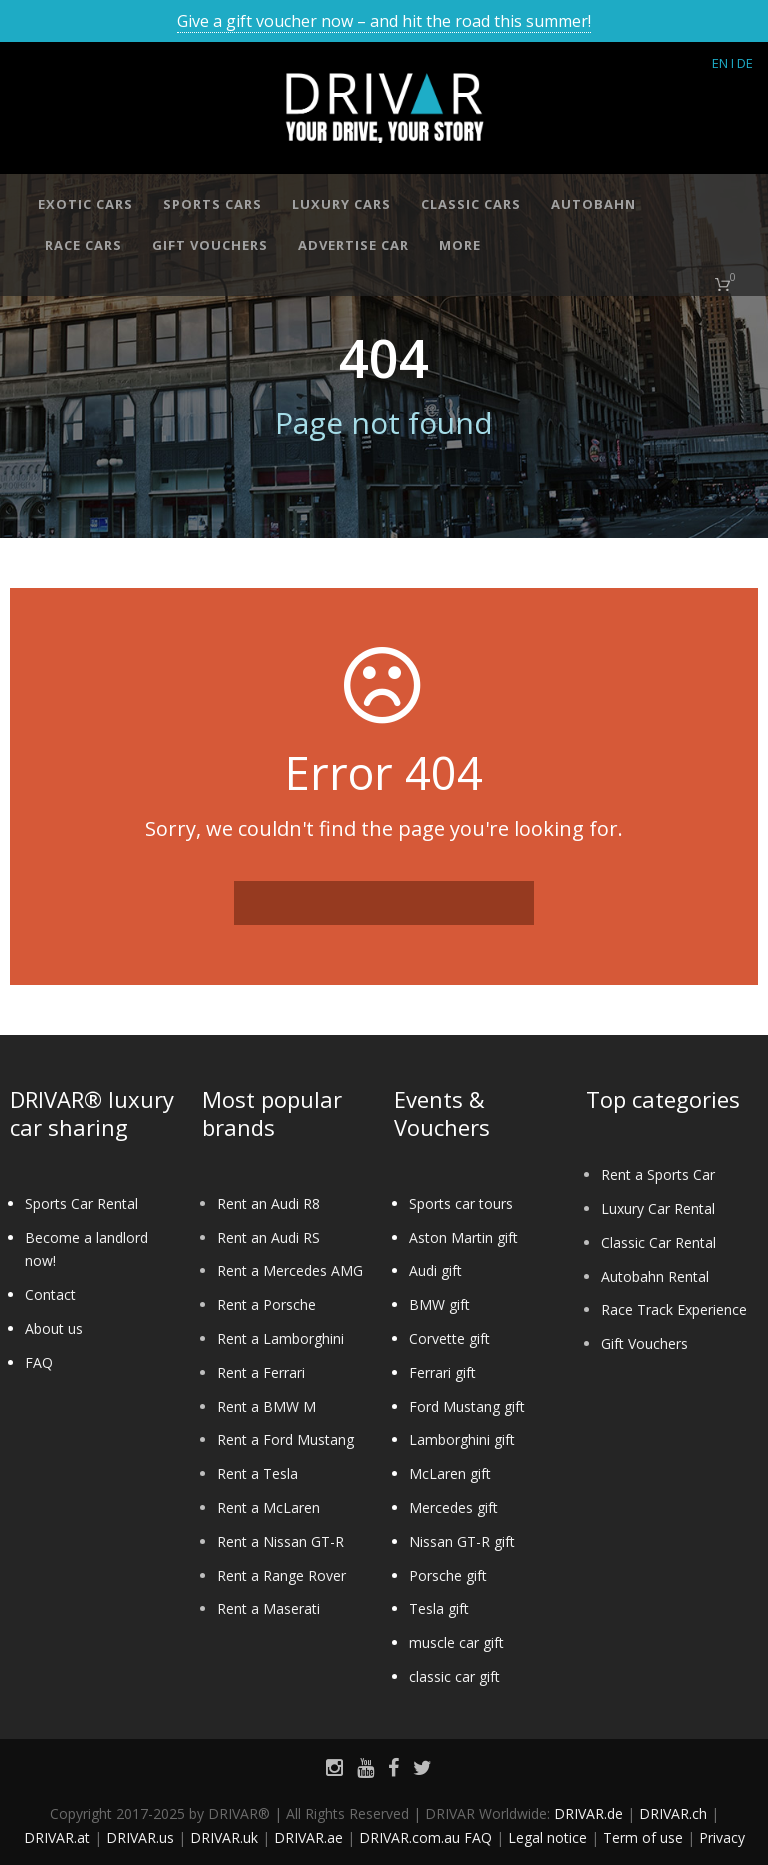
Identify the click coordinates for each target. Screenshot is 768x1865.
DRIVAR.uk (224, 1837)
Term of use (643, 1837)
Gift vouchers (210, 245)
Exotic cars (85, 204)
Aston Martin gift (463, 1237)
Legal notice (547, 1837)
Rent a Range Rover (281, 1575)
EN (720, 63)
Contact (50, 1294)
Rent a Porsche (266, 1304)
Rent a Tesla (257, 1473)
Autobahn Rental (655, 1276)
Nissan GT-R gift (462, 1541)
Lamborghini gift (462, 1439)
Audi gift (435, 1270)
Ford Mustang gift (467, 1406)
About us (54, 1328)
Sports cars (212, 204)
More (460, 245)
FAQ (39, 1362)
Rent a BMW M (266, 1406)
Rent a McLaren (268, 1507)
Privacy (722, 1837)
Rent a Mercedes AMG (290, 1270)
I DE (742, 63)
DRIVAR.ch (673, 1813)
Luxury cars (341, 204)
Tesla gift (439, 1608)
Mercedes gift (453, 1507)
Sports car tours (461, 1203)
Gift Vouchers (644, 1343)
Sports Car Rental (81, 1203)
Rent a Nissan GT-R (280, 1541)
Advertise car (353, 245)
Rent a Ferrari (261, 1372)
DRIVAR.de (588, 1813)
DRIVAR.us (140, 1837)
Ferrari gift (442, 1372)
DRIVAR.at (57, 1837)
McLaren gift (450, 1473)
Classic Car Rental (658, 1242)
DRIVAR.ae (308, 1837)
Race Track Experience (674, 1309)
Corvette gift (449, 1338)
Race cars (83, 245)
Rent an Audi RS (268, 1237)
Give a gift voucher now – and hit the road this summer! (384, 21)
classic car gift (454, 1676)
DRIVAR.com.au (409, 1837)
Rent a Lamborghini (280, 1338)
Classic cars (471, 204)
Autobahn (593, 204)
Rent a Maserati (268, 1608)
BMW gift (439, 1304)
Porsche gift (448, 1575)
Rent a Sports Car (658, 1174)
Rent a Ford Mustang (285, 1439)
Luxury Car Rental (658, 1208)
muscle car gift (456, 1642)
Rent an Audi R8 (268, 1203)
